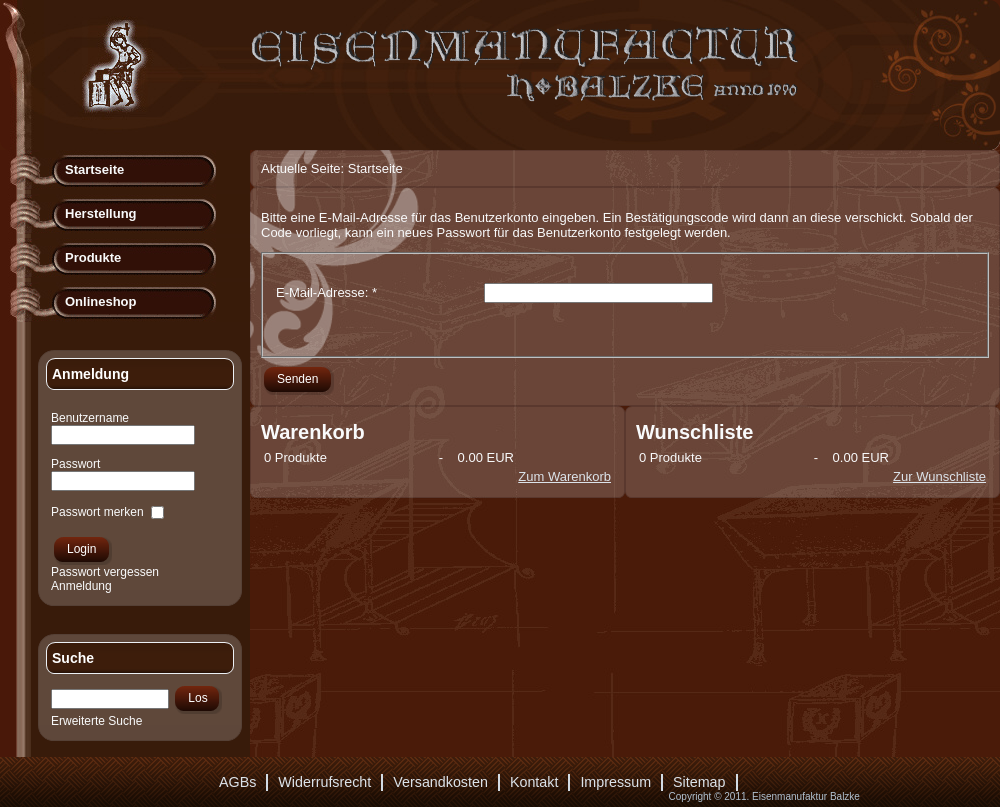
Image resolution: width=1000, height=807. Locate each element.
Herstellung (101, 213)
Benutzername (90, 418)
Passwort (75, 464)
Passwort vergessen (105, 572)
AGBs (237, 782)
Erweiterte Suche (96, 721)
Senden (297, 379)
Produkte (93, 257)
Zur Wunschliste (939, 476)
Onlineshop (101, 301)
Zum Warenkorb (564, 476)
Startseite (94, 169)
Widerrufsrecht (324, 782)
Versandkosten (440, 782)
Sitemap (699, 782)
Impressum (615, 782)
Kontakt (534, 782)
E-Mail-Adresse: (326, 292)
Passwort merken (97, 512)
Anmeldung (81, 586)
